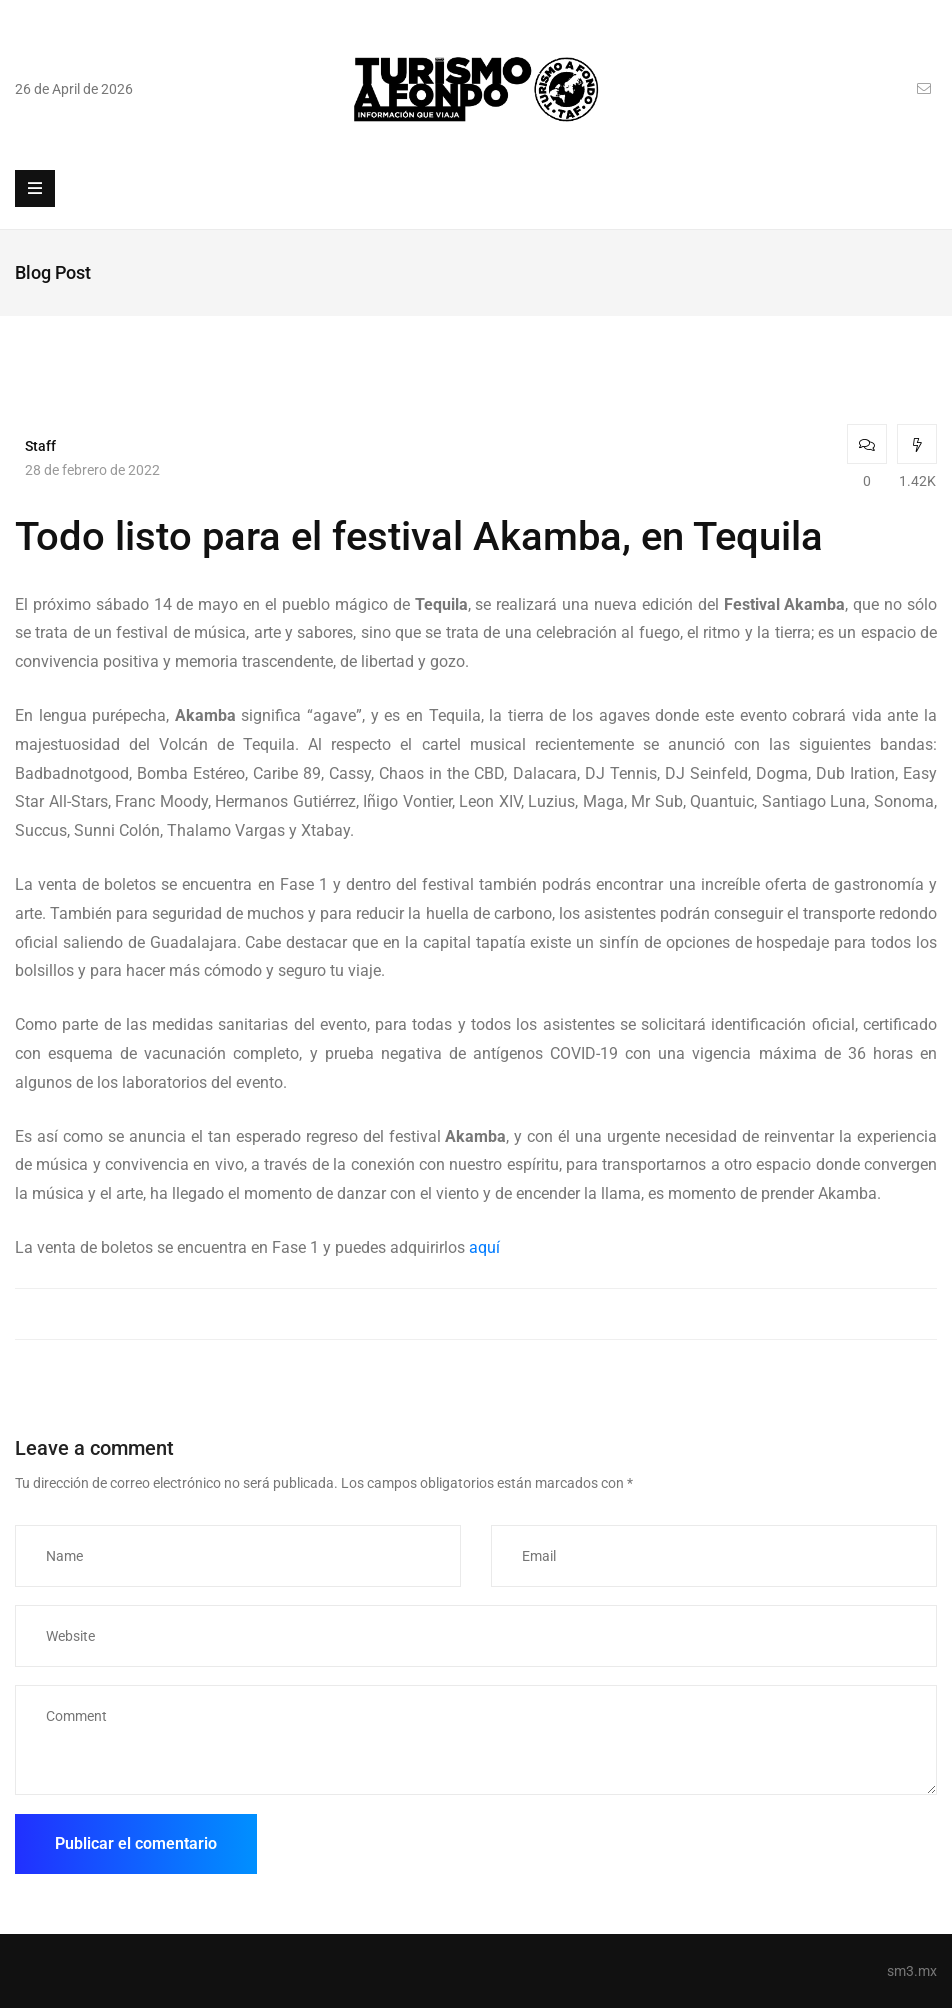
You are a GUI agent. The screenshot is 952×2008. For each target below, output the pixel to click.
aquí (484, 1247)
